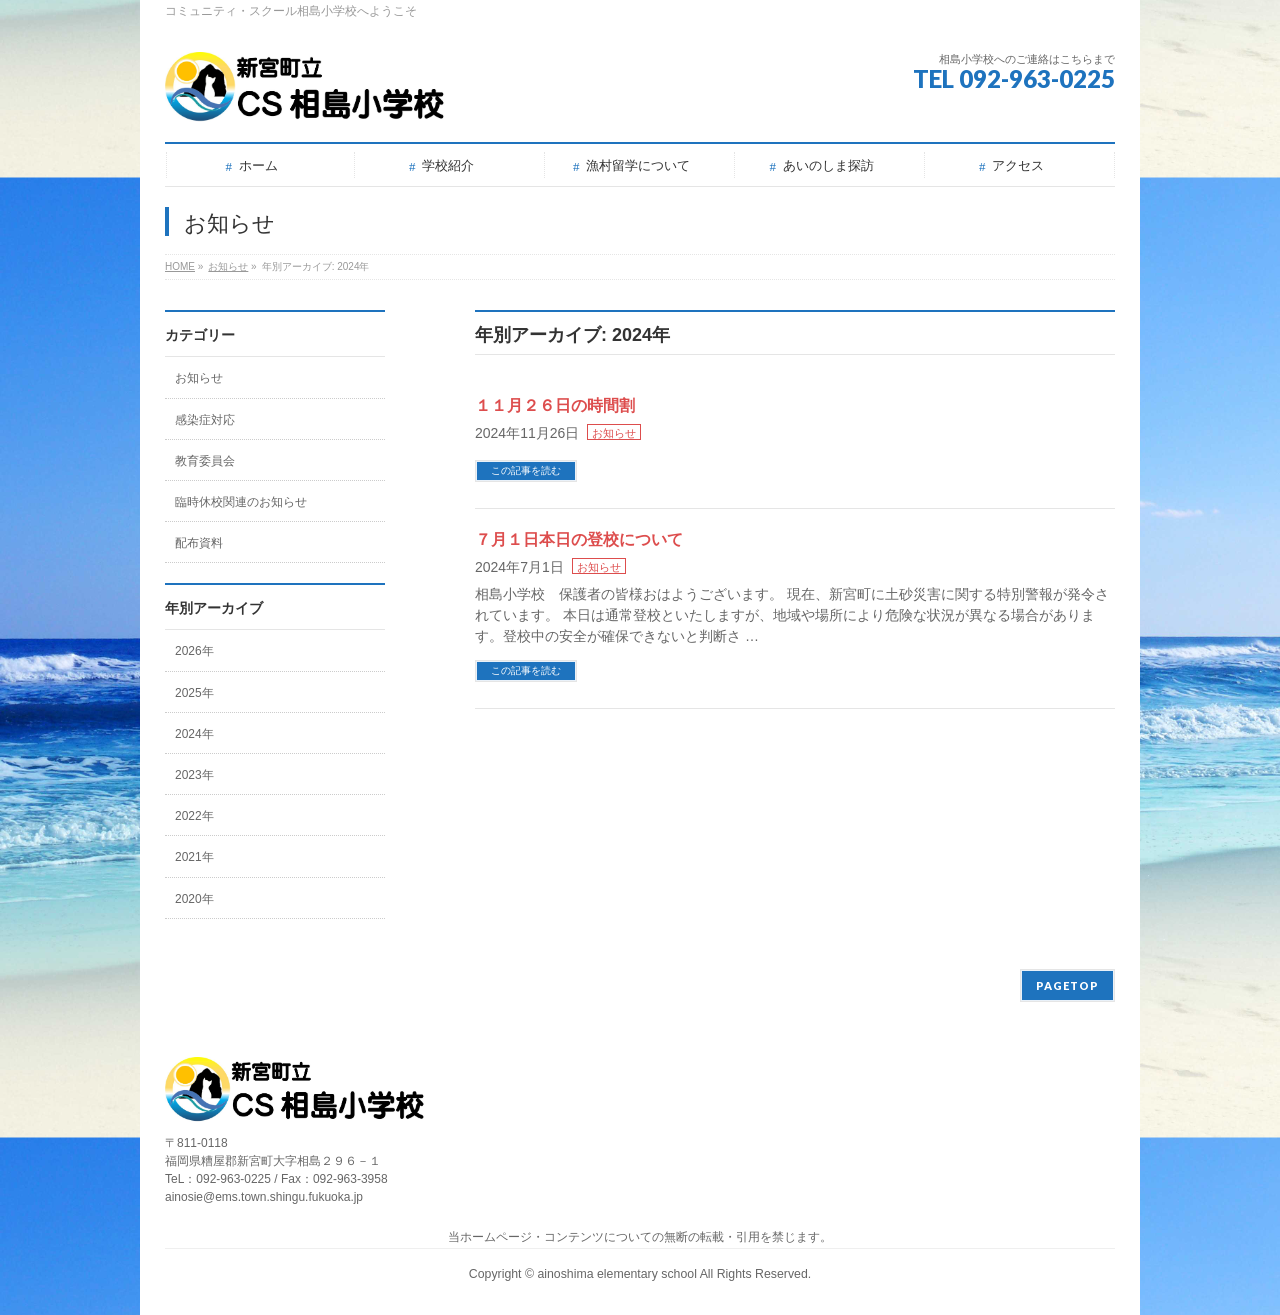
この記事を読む (526, 470)
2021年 (194, 857)
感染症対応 (205, 420)
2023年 (194, 775)
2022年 (194, 816)
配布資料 (199, 543)
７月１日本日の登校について (579, 539)
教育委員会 (205, 461)
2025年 (194, 693)
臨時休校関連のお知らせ (241, 502)
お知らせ (614, 433)
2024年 (194, 734)
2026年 (194, 651)
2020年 (194, 899)
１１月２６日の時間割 (555, 405)
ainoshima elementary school (618, 1274)
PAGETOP (1067, 985)
